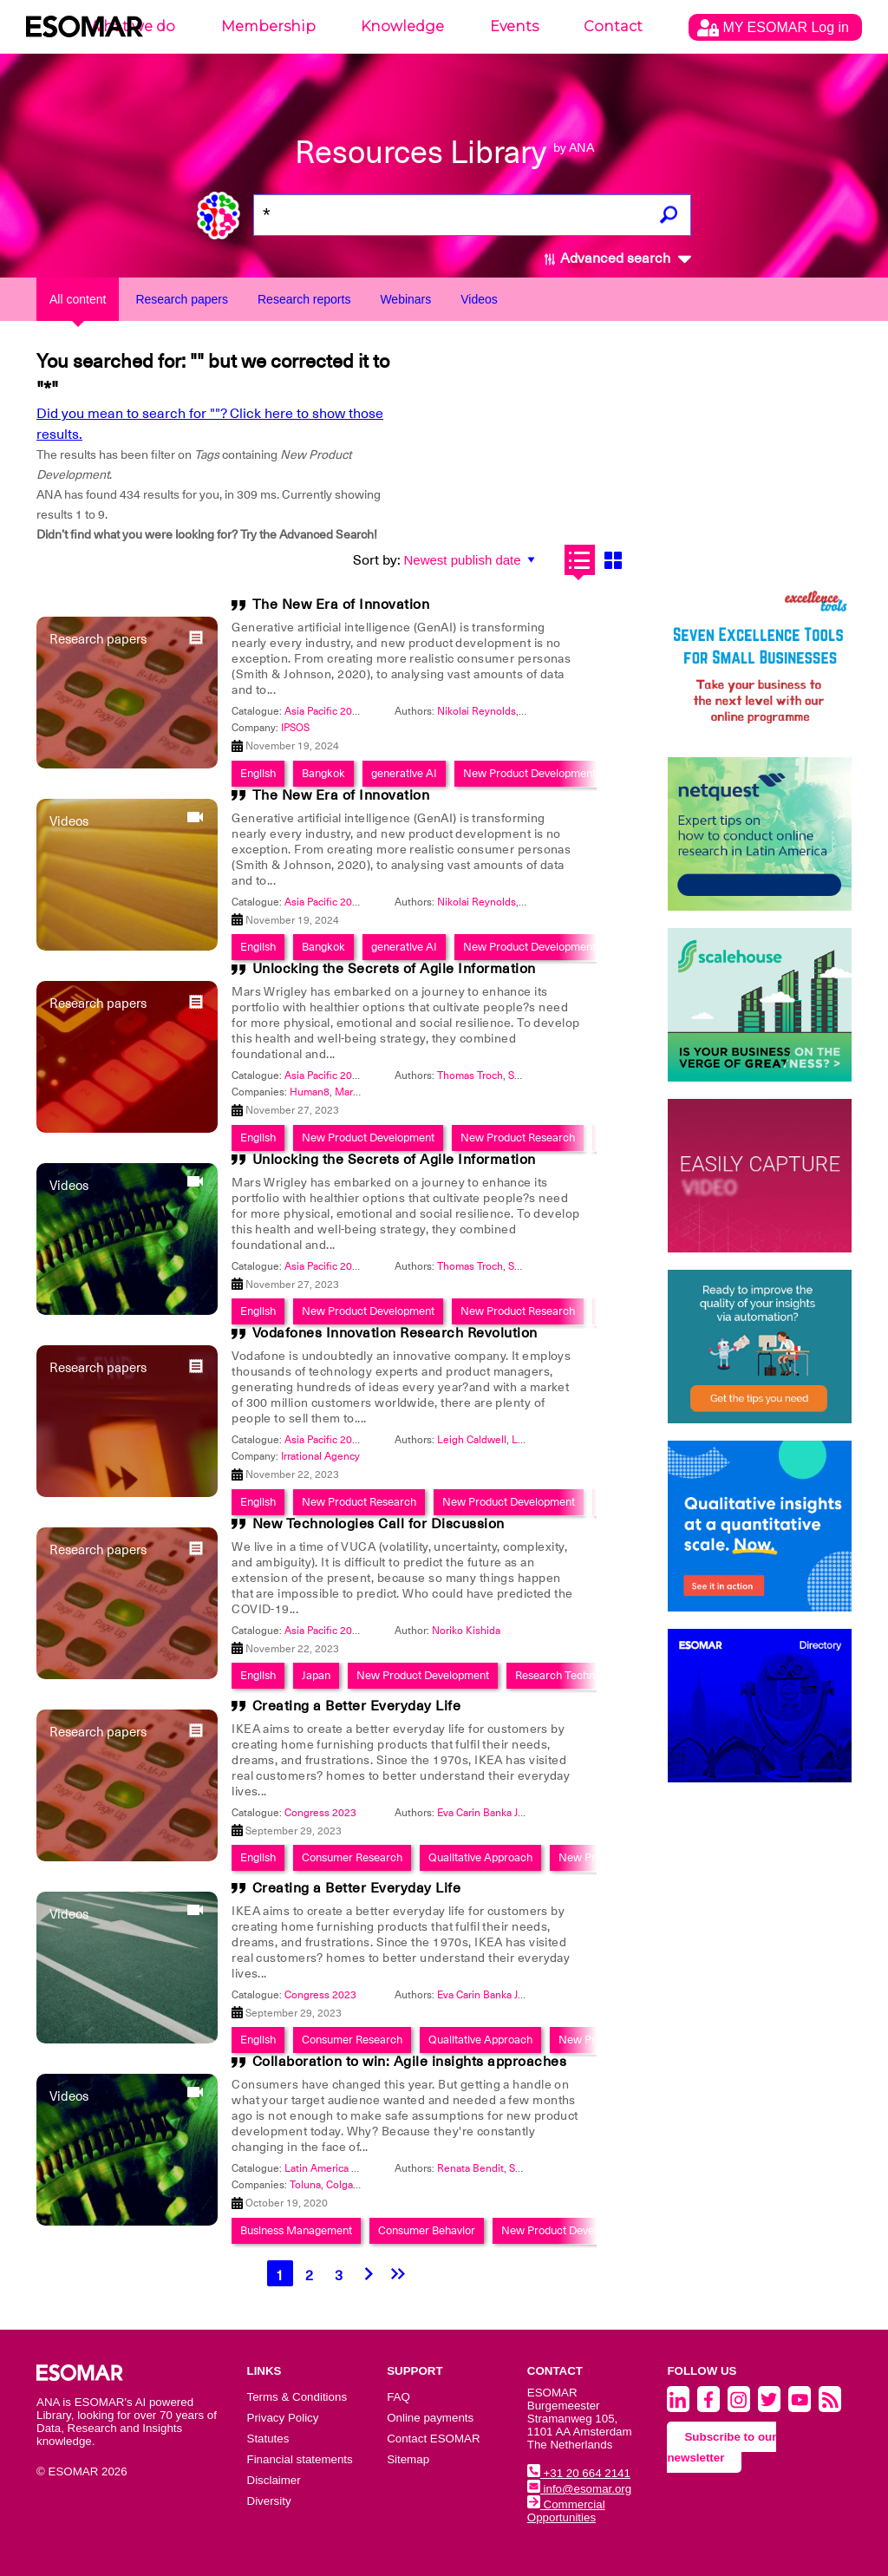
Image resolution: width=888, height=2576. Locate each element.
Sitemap (408, 2459)
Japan (316, 1675)
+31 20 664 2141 (578, 2473)
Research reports (304, 299)
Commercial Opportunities (566, 2511)
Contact (613, 26)
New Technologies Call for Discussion (378, 1524)
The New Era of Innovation (341, 604)
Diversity (269, 2500)
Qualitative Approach (480, 1857)
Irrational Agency (320, 1456)
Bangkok (323, 946)
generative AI (404, 946)
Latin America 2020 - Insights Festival (372, 2168)
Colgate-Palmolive (368, 2185)
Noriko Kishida (466, 1631)
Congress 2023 (320, 1813)
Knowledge (402, 26)
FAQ (398, 2396)
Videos (479, 299)
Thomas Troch (470, 1075)
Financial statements (300, 2459)
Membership (268, 26)
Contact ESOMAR (433, 2438)
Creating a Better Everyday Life (356, 1706)
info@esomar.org (579, 2488)
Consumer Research (352, 1857)
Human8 (310, 1092)
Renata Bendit (470, 2168)
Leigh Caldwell (471, 1440)
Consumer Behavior (426, 2230)
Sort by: (377, 560)
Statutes (268, 2438)
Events (514, 26)
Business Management (296, 2230)
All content (77, 299)
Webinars (405, 299)
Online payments (430, 2417)
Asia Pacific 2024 (324, 711)
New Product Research (517, 1311)
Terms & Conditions (297, 2396)
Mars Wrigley (365, 1092)
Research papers (181, 299)
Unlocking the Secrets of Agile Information (394, 968)
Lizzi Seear (537, 1440)
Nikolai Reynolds (476, 711)
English (258, 946)
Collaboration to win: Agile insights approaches (409, 2061)
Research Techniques (568, 1675)
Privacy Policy (283, 2417)
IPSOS (295, 728)
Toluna (305, 2185)
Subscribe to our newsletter (721, 2447)
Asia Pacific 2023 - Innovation (353, 1075)
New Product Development (529, 946)
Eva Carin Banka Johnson (495, 1813)
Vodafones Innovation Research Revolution (395, 1333)
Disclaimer (274, 2480)
